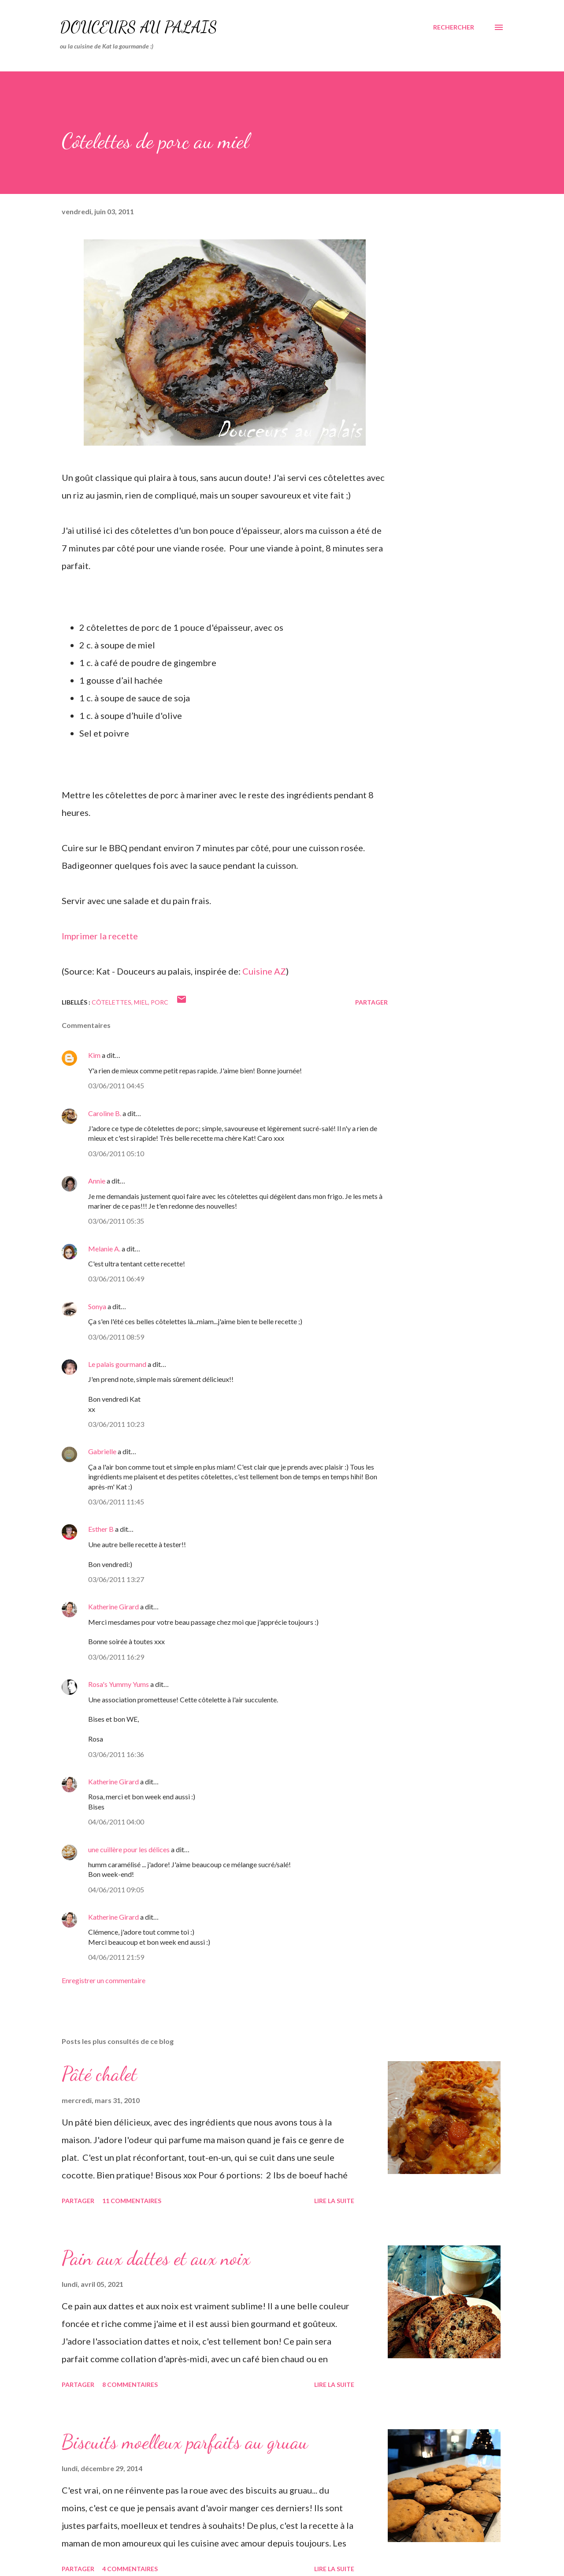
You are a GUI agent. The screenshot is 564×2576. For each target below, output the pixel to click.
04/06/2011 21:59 (116, 1957)
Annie (96, 1180)
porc (159, 1002)
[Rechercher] (453, 27)
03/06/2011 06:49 (116, 1278)
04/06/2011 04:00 (116, 1821)
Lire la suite (334, 2200)
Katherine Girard (113, 1606)
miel (141, 1002)
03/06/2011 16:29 (116, 1657)
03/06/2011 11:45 (116, 1501)
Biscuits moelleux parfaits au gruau (185, 2442)
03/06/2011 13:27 (116, 1579)
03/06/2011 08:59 (116, 1337)
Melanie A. (104, 1248)
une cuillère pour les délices (129, 1849)
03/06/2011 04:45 (116, 1085)
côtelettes (111, 1002)
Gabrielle (102, 1451)
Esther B (101, 1529)
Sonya (97, 1306)
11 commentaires (131, 2200)
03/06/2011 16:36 (116, 1754)
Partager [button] (371, 1002)
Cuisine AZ (264, 971)
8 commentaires (130, 2384)
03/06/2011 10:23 (116, 1424)
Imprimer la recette (100, 936)
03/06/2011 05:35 (116, 1221)
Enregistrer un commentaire (103, 1980)
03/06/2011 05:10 (116, 1153)
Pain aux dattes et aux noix (156, 2258)
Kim (94, 1055)
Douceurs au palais (138, 27)
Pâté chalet (99, 2073)
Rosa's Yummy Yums (118, 1684)
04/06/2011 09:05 (116, 1889)
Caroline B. (104, 1113)
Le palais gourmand (117, 1364)
